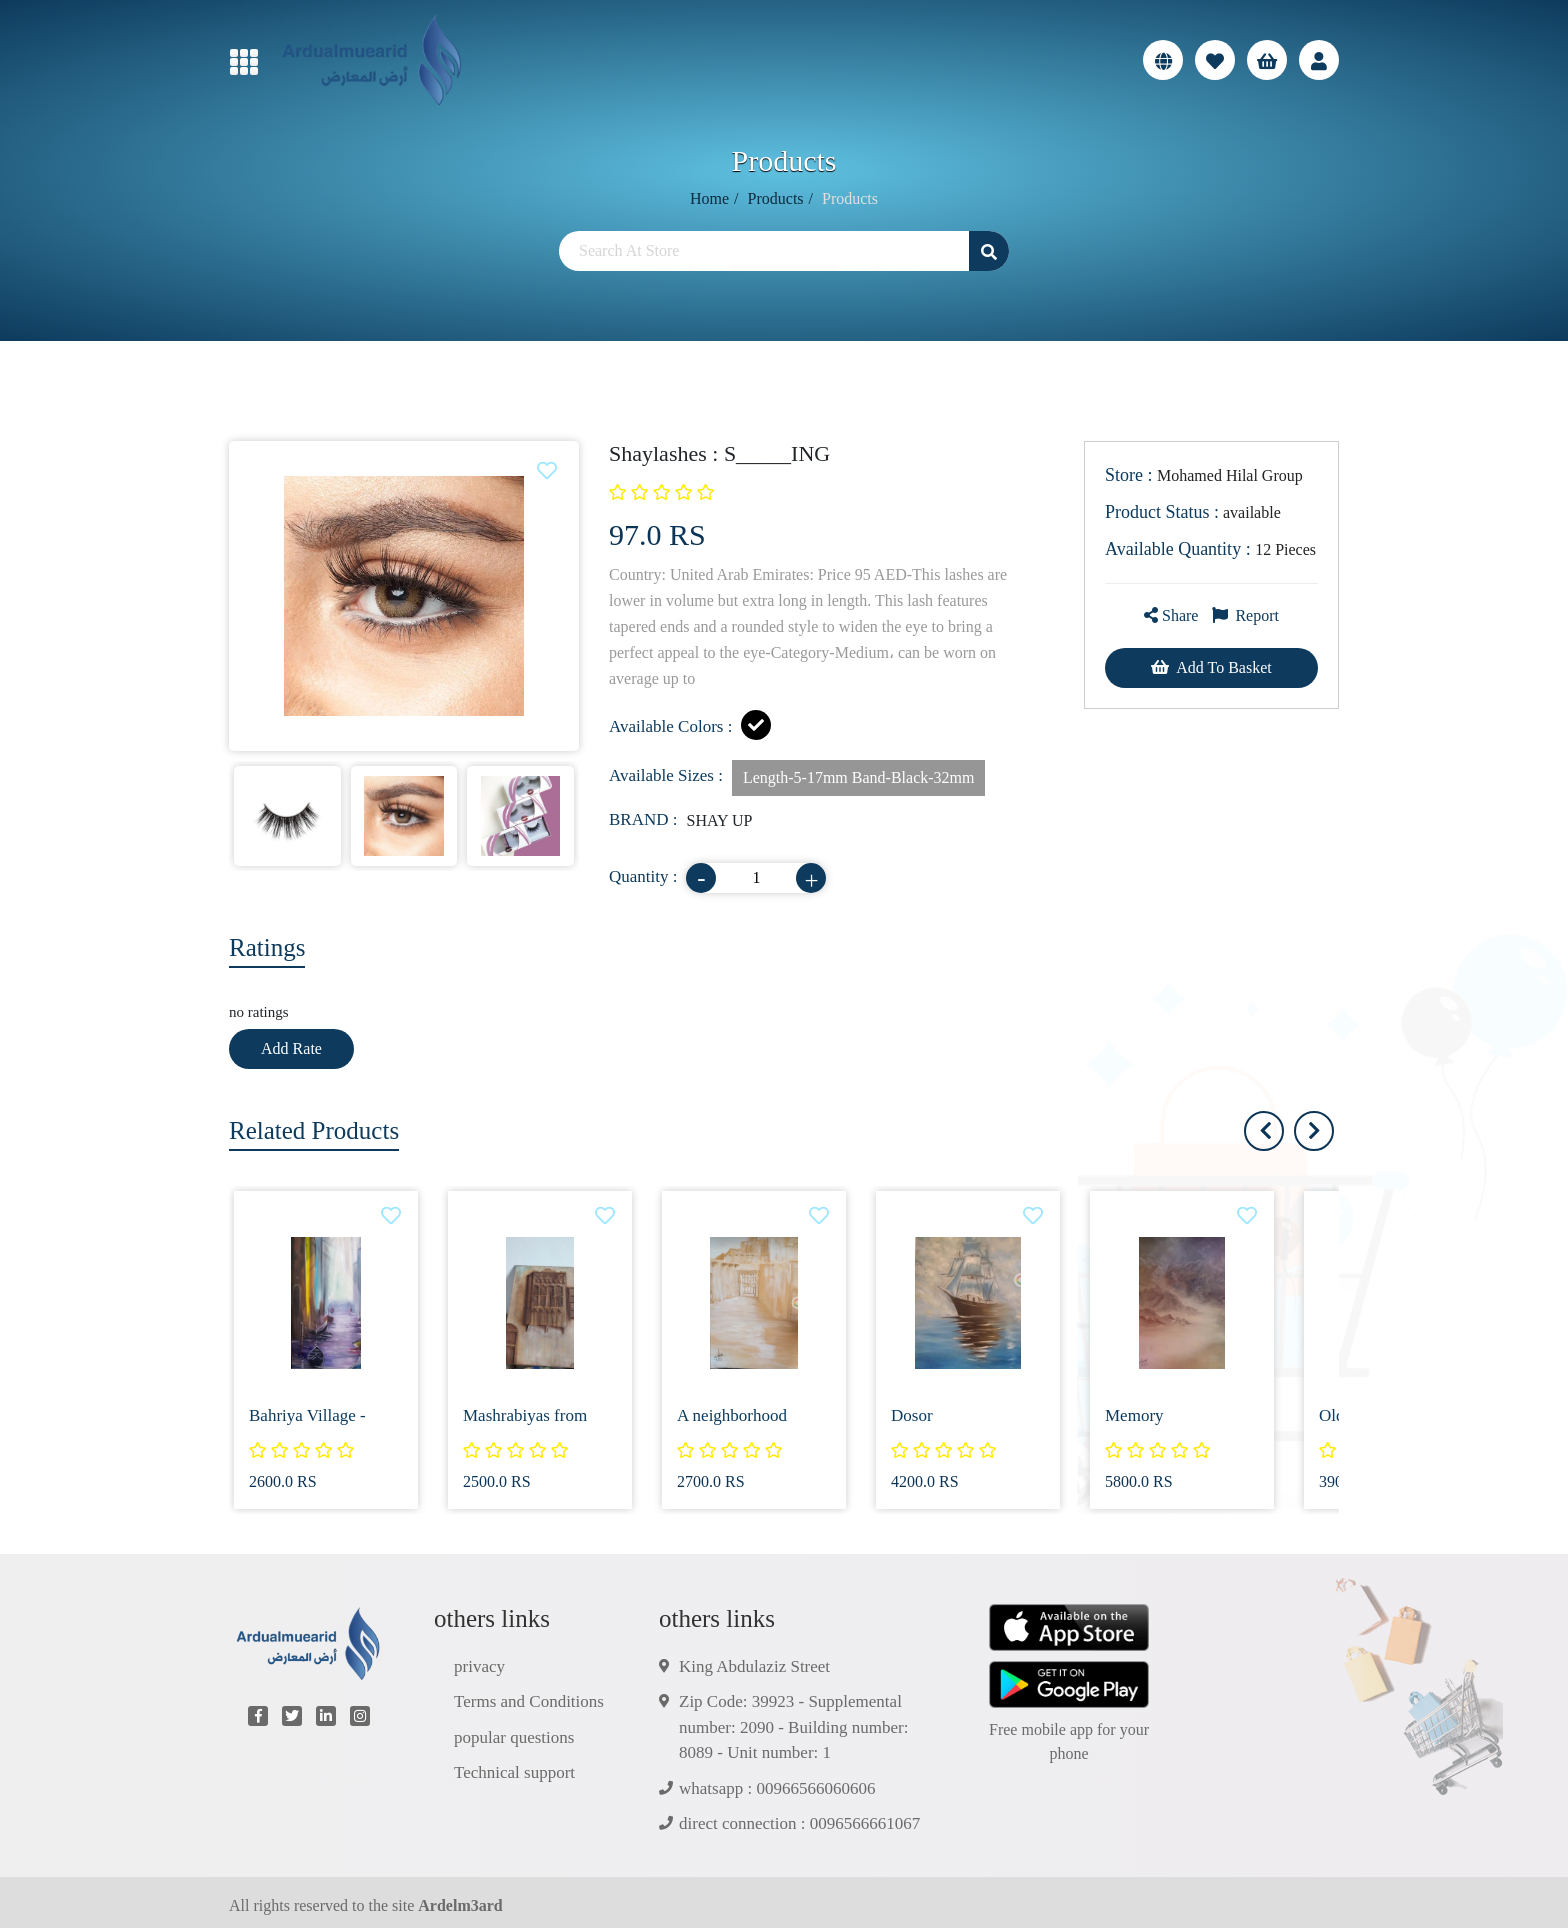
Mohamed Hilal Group (1204, 475)
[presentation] (1314, 1131)
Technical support (514, 1772)
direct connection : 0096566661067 (799, 1823)
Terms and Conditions (529, 1701)
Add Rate (291, 1048)
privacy (479, 1666)
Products (776, 198)
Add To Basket (1211, 667)
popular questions (514, 1737)
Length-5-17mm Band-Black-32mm (859, 777)
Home (709, 198)
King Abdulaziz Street (754, 1666)
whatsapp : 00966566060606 (777, 1788)
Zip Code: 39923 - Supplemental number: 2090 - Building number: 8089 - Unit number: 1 (793, 1727)
